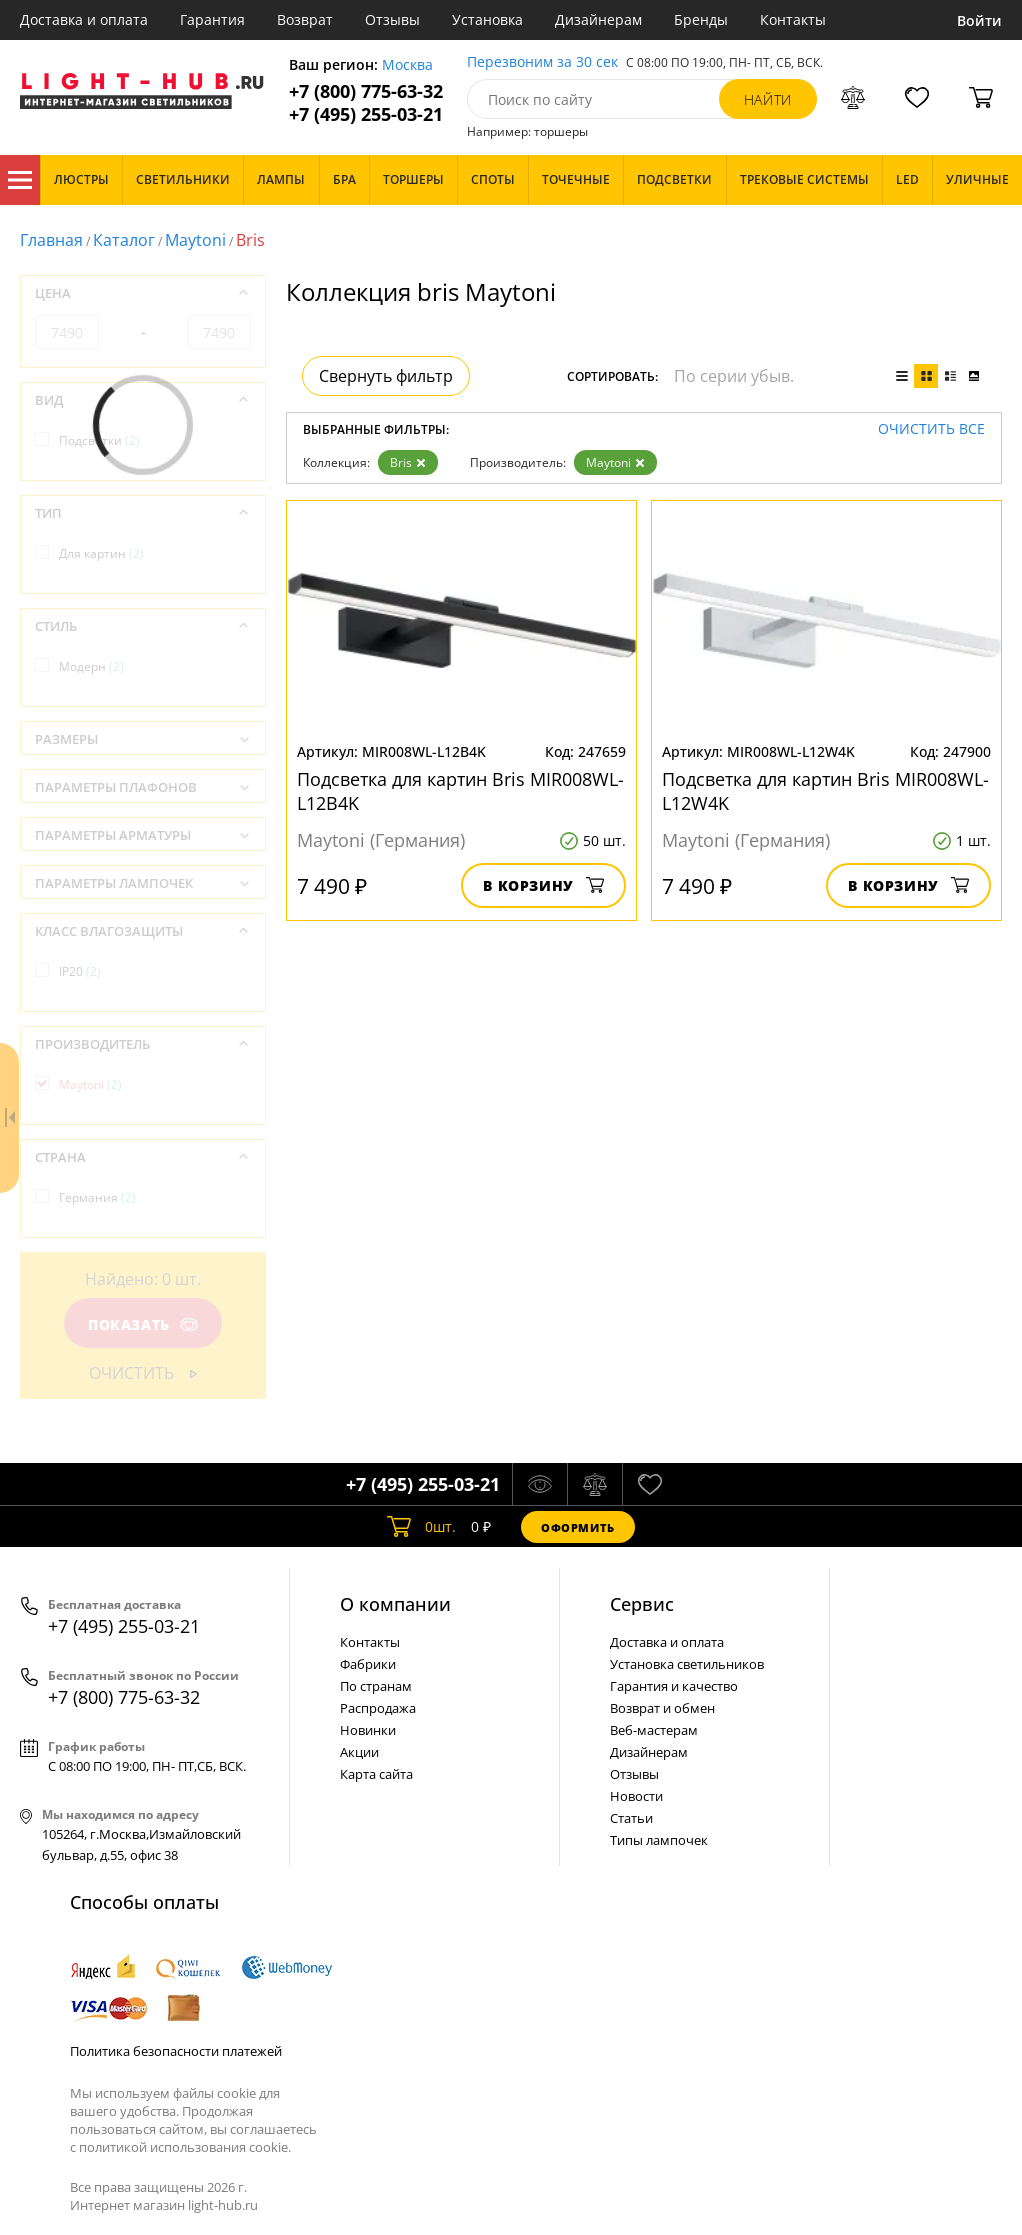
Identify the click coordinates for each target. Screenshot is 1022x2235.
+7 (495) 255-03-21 (366, 114)
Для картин (101, 553)
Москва (407, 65)
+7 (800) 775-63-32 (366, 91)
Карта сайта (376, 1774)
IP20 (80, 971)
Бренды (701, 19)
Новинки (368, 1730)
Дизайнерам (598, 19)
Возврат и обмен (662, 1708)
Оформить (578, 1527)
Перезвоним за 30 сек (542, 62)
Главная (51, 240)
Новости (636, 1796)
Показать (143, 1324)
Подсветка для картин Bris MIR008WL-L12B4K (460, 791)
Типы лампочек (659, 1840)
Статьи (631, 1818)
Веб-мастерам (654, 1730)
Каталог (20, 180)
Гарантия (212, 19)
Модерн (91, 666)
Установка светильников (687, 1664)
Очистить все (931, 429)
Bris (408, 462)
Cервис (642, 1604)
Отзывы (392, 19)
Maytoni (195, 240)
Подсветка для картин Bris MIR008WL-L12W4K (825, 791)
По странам (376, 1686)
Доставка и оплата (84, 19)
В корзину (543, 885)
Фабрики (368, 1664)
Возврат (305, 19)
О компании (395, 1604)
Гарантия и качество (674, 1686)
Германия (97, 1197)
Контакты (793, 19)
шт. (421, 1527)
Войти (979, 20)
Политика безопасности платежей (176, 2051)
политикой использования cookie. (185, 2147)
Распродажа (378, 1708)
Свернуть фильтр (386, 376)
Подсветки (99, 440)
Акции (359, 1752)
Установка (487, 19)
